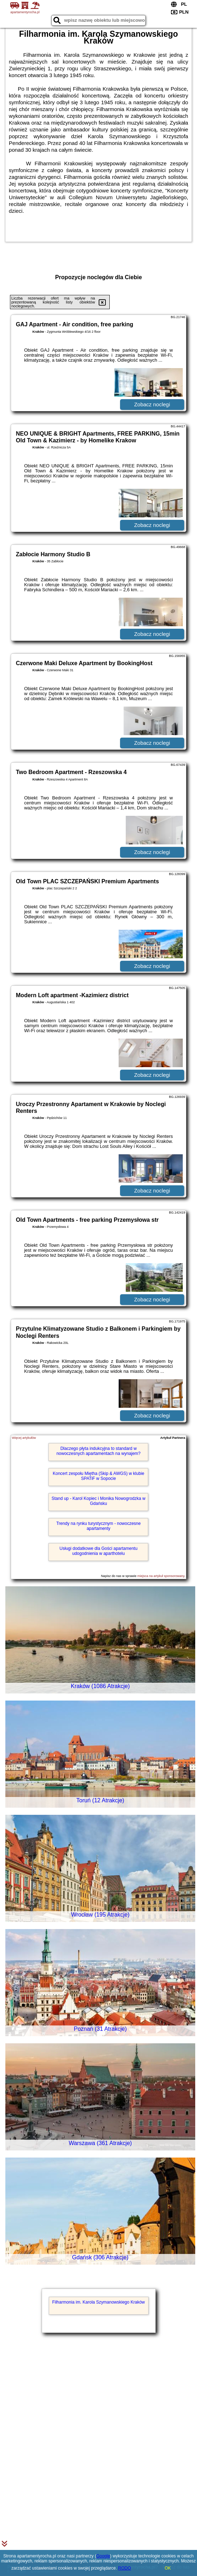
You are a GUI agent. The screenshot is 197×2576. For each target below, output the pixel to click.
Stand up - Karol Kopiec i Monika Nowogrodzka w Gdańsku (98, 1501)
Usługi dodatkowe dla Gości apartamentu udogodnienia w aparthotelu (98, 1551)
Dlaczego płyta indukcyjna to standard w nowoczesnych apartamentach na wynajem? (98, 1451)
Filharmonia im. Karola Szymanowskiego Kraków (98, 2302)
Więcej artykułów (24, 1438)
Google (103, 2556)
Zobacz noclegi (152, 404)
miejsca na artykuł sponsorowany (160, 1576)
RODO (124, 2568)
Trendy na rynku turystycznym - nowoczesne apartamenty (98, 1526)
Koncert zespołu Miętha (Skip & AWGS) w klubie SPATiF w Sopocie (98, 1476)
